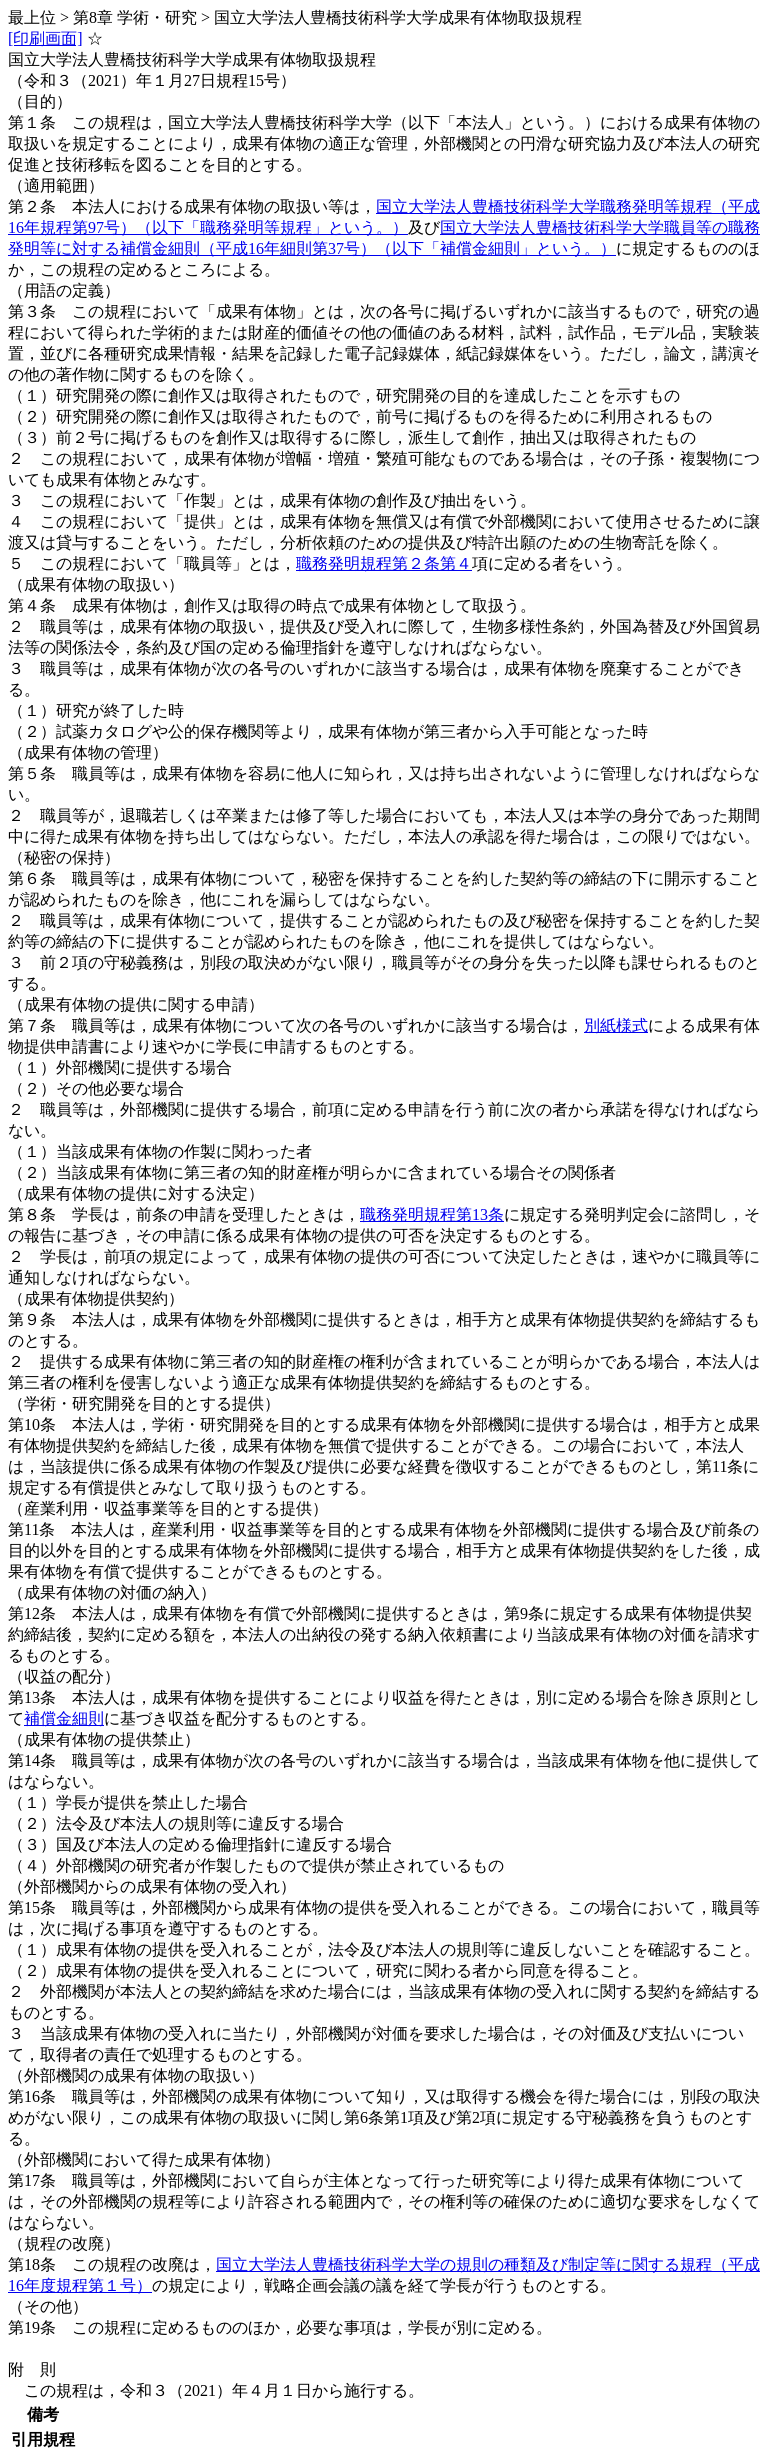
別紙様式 (616, 1025)
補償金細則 (64, 1718)
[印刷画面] (45, 38)
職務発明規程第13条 (432, 1214)
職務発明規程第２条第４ (384, 563)
